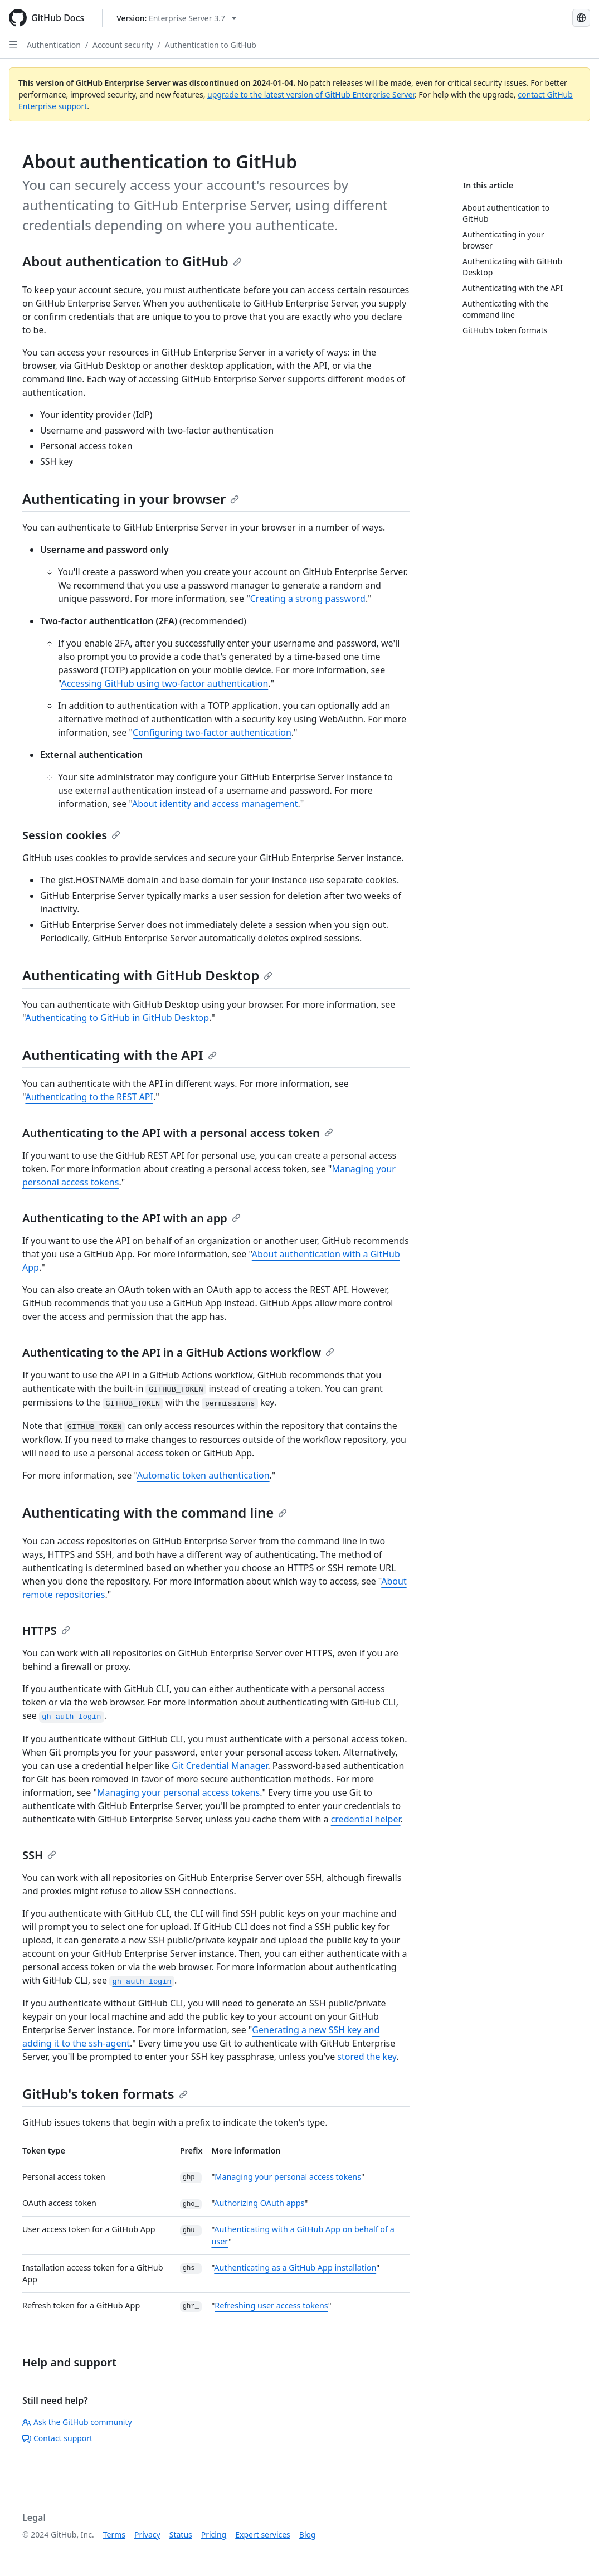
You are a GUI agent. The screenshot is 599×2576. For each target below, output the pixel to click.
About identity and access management (215, 804)
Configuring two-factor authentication (212, 732)
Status (180, 2534)
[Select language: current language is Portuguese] (581, 18)
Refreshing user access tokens (271, 2305)
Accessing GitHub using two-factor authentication (164, 683)
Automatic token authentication (203, 1475)
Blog (307, 2534)
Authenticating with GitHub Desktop (147, 975)
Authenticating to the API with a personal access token (177, 1132)
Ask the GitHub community (77, 2422)
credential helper (366, 1819)
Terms (114, 2534)
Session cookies (71, 835)
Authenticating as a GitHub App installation (295, 2267)
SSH (39, 1855)
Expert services (262, 2534)
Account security (122, 45)
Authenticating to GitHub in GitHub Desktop (117, 1018)
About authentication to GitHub (132, 261)
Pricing (213, 2534)
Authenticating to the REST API (89, 1097)
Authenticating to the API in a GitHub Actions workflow (178, 1352)
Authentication (54, 45)
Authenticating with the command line (154, 1512)
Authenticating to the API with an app (131, 1218)
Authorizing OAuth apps (259, 2203)
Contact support (57, 2438)
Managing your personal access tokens (178, 1792)
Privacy (147, 2534)
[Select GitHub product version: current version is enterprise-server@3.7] (176, 18)
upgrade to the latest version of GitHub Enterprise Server (311, 94)
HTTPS (46, 1630)
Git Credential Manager (219, 1766)
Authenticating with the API (119, 1055)
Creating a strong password (308, 598)
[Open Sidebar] (13, 45)
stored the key (366, 2056)
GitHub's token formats (105, 2093)
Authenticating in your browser (130, 498)
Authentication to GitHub (210, 45)
